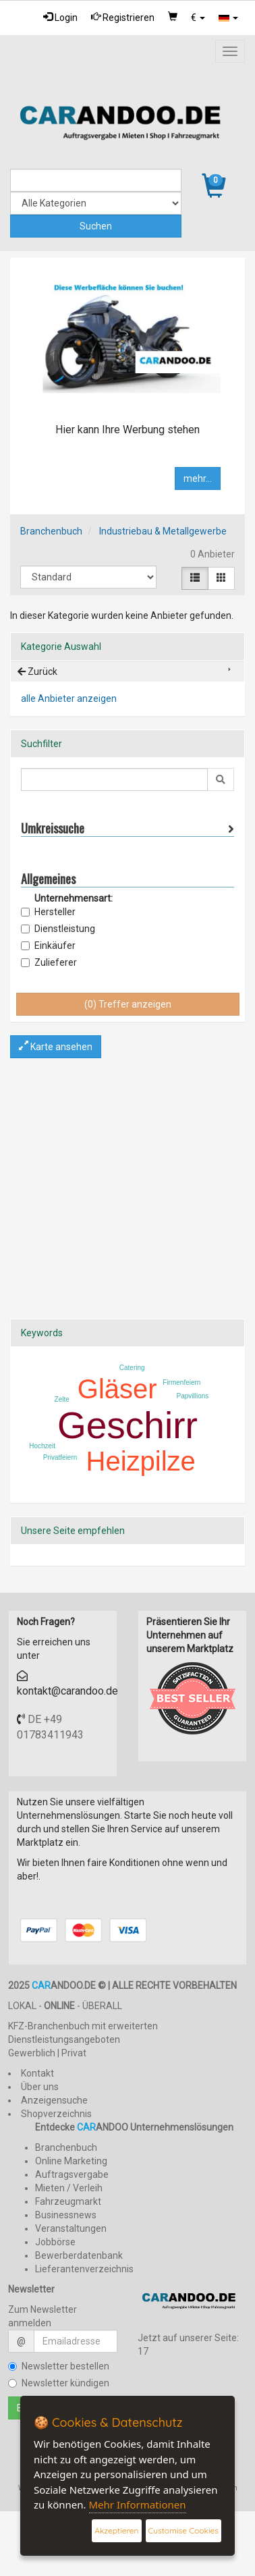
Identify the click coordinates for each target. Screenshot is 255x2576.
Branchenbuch (51, 531)
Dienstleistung (58, 928)
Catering (132, 1367)
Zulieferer (49, 962)
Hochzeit (42, 1446)
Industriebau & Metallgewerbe (163, 531)
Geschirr (127, 1425)
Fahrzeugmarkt (68, 2201)
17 (143, 2351)
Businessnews (65, 2215)
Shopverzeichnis (56, 2113)
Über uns (40, 2086)
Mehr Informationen (137, 2504)
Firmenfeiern (181, 1382)
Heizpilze (141, 1461)
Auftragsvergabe (72, 2174)
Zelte (62, 1399)
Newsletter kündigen (58, 2383)
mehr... (197, 478)
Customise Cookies (183, 2530)
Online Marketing (71, 2161)
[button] (198, 17)
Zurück (37, 671)
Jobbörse (55, 2242)
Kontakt (37, 2073)
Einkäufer (48, 945)
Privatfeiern (60, 1457)
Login (60, 17)
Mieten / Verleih (69, 2188)
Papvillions (193, 1396)
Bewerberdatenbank (79, 2255)
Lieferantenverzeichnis (84, 2269)
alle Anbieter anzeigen (69, 698)
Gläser (117, 1389)
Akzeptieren (116, 2530)
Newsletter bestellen (58, 2366)
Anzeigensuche (54, 2100)
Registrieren (122, 17)
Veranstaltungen (71, 2228)
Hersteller (48, 911)
